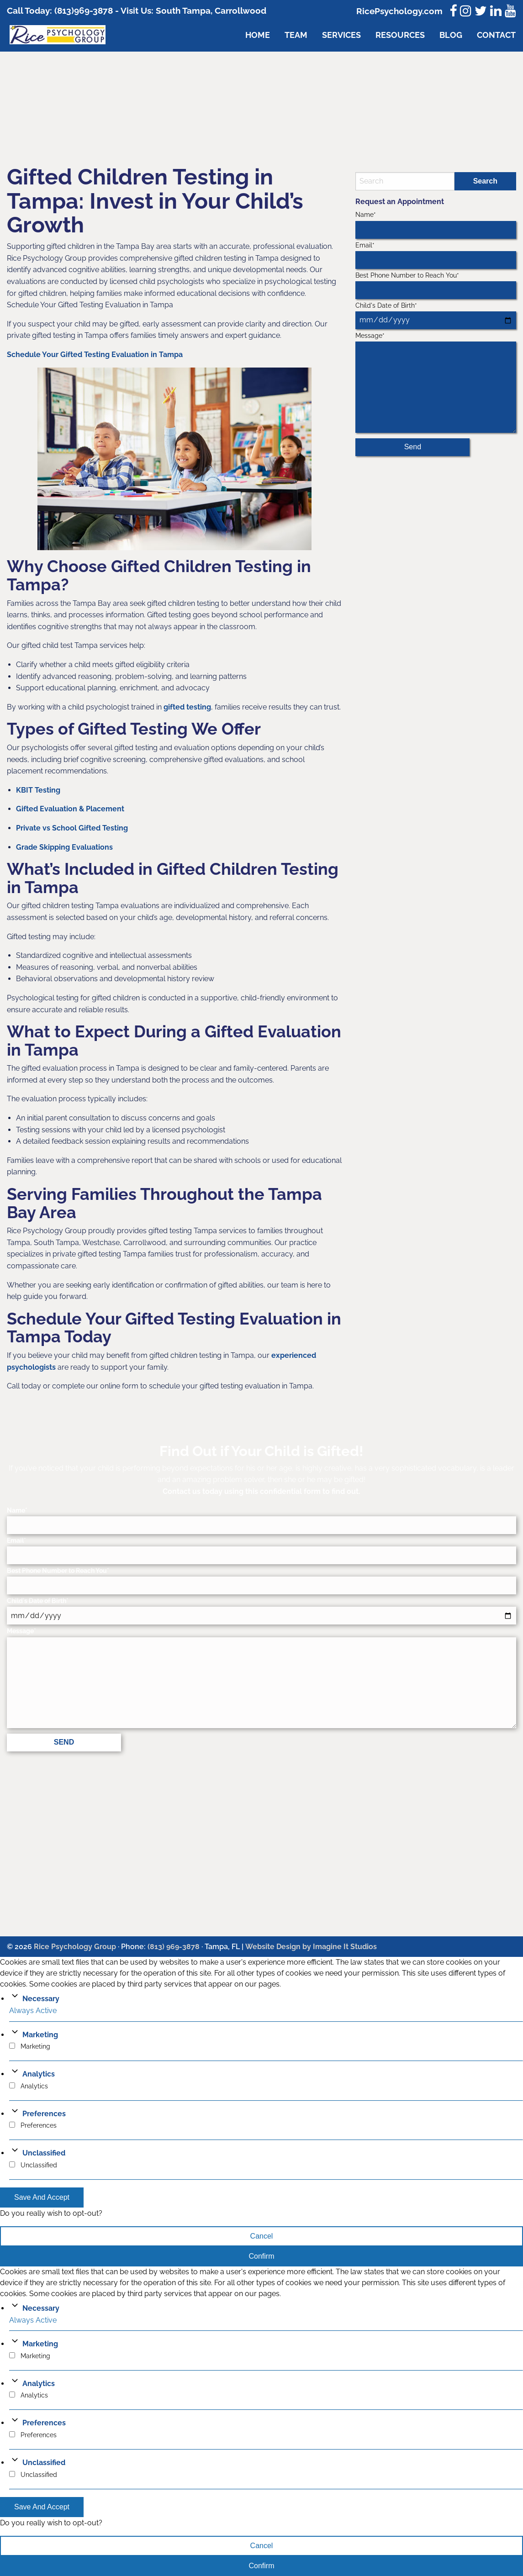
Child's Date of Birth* (435, 315)
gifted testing (187, 707)
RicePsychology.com (399, 11)
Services (341, 35)
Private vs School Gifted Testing (72, 828)
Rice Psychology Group (75, 1946)
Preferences (44, 2113)
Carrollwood (240, 10)
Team (296, 35)
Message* (435, 382)
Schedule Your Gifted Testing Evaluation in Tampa (95, 354)
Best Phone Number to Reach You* (435, 285)
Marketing (40, 2034)
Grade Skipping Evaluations (64, 847)
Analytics (38, 2074)
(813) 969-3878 (174, 1946)
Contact (496, 35)
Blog (450, 35)
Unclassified (43, 2153)
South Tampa (182, 10)
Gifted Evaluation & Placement (70, 808)
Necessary (40, 1998)
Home (257, 35)
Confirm (261, 2256)
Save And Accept (41, 2197)
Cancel (261, 2236)
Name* (435, 224)
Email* (435, 255)
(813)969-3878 (83, 10)
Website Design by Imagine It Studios (311, 1946)
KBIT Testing (38, 790)
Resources (400, 35)
